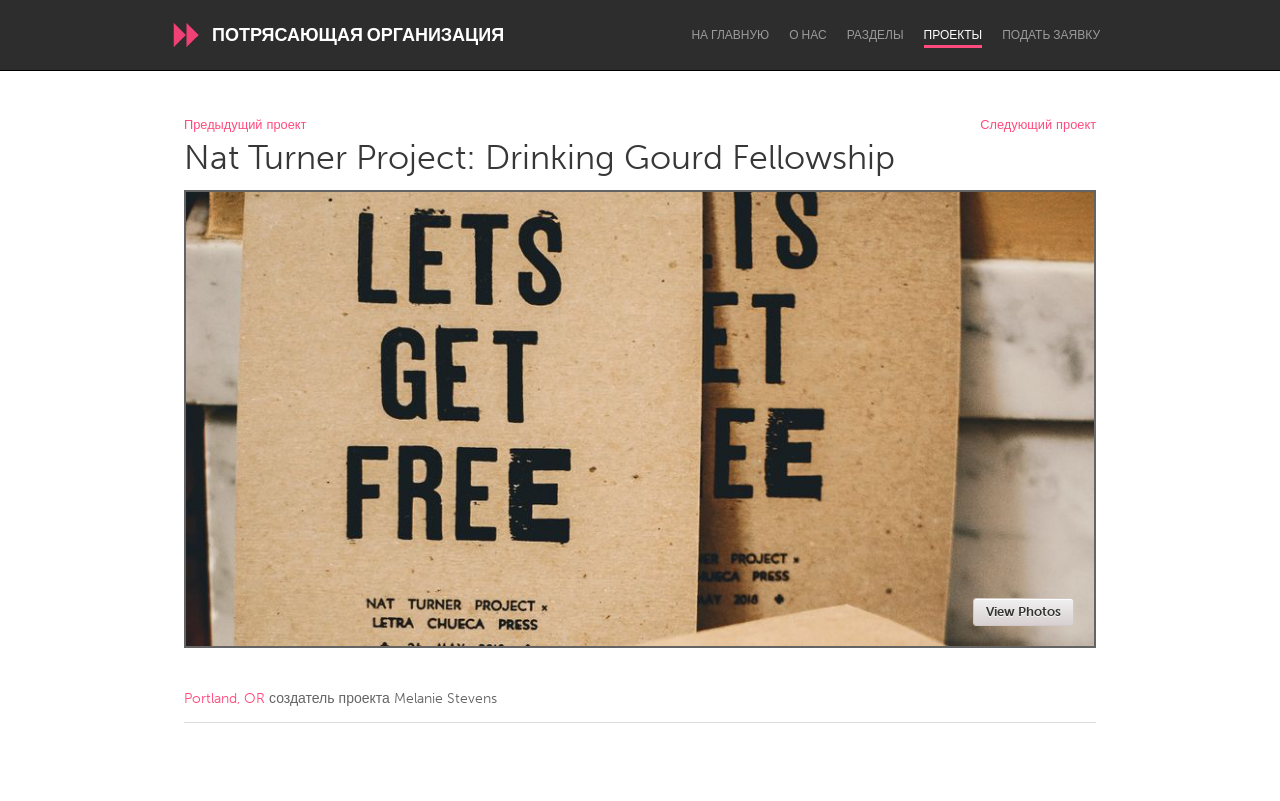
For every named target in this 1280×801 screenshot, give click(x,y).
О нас (807, 35)
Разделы (875, 35)
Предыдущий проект (245, 125)
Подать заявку (1051, 35)
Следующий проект (1038, 125)
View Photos (1023, 611)
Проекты (953, 35)
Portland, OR (224, 698)
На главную (730, 35)
